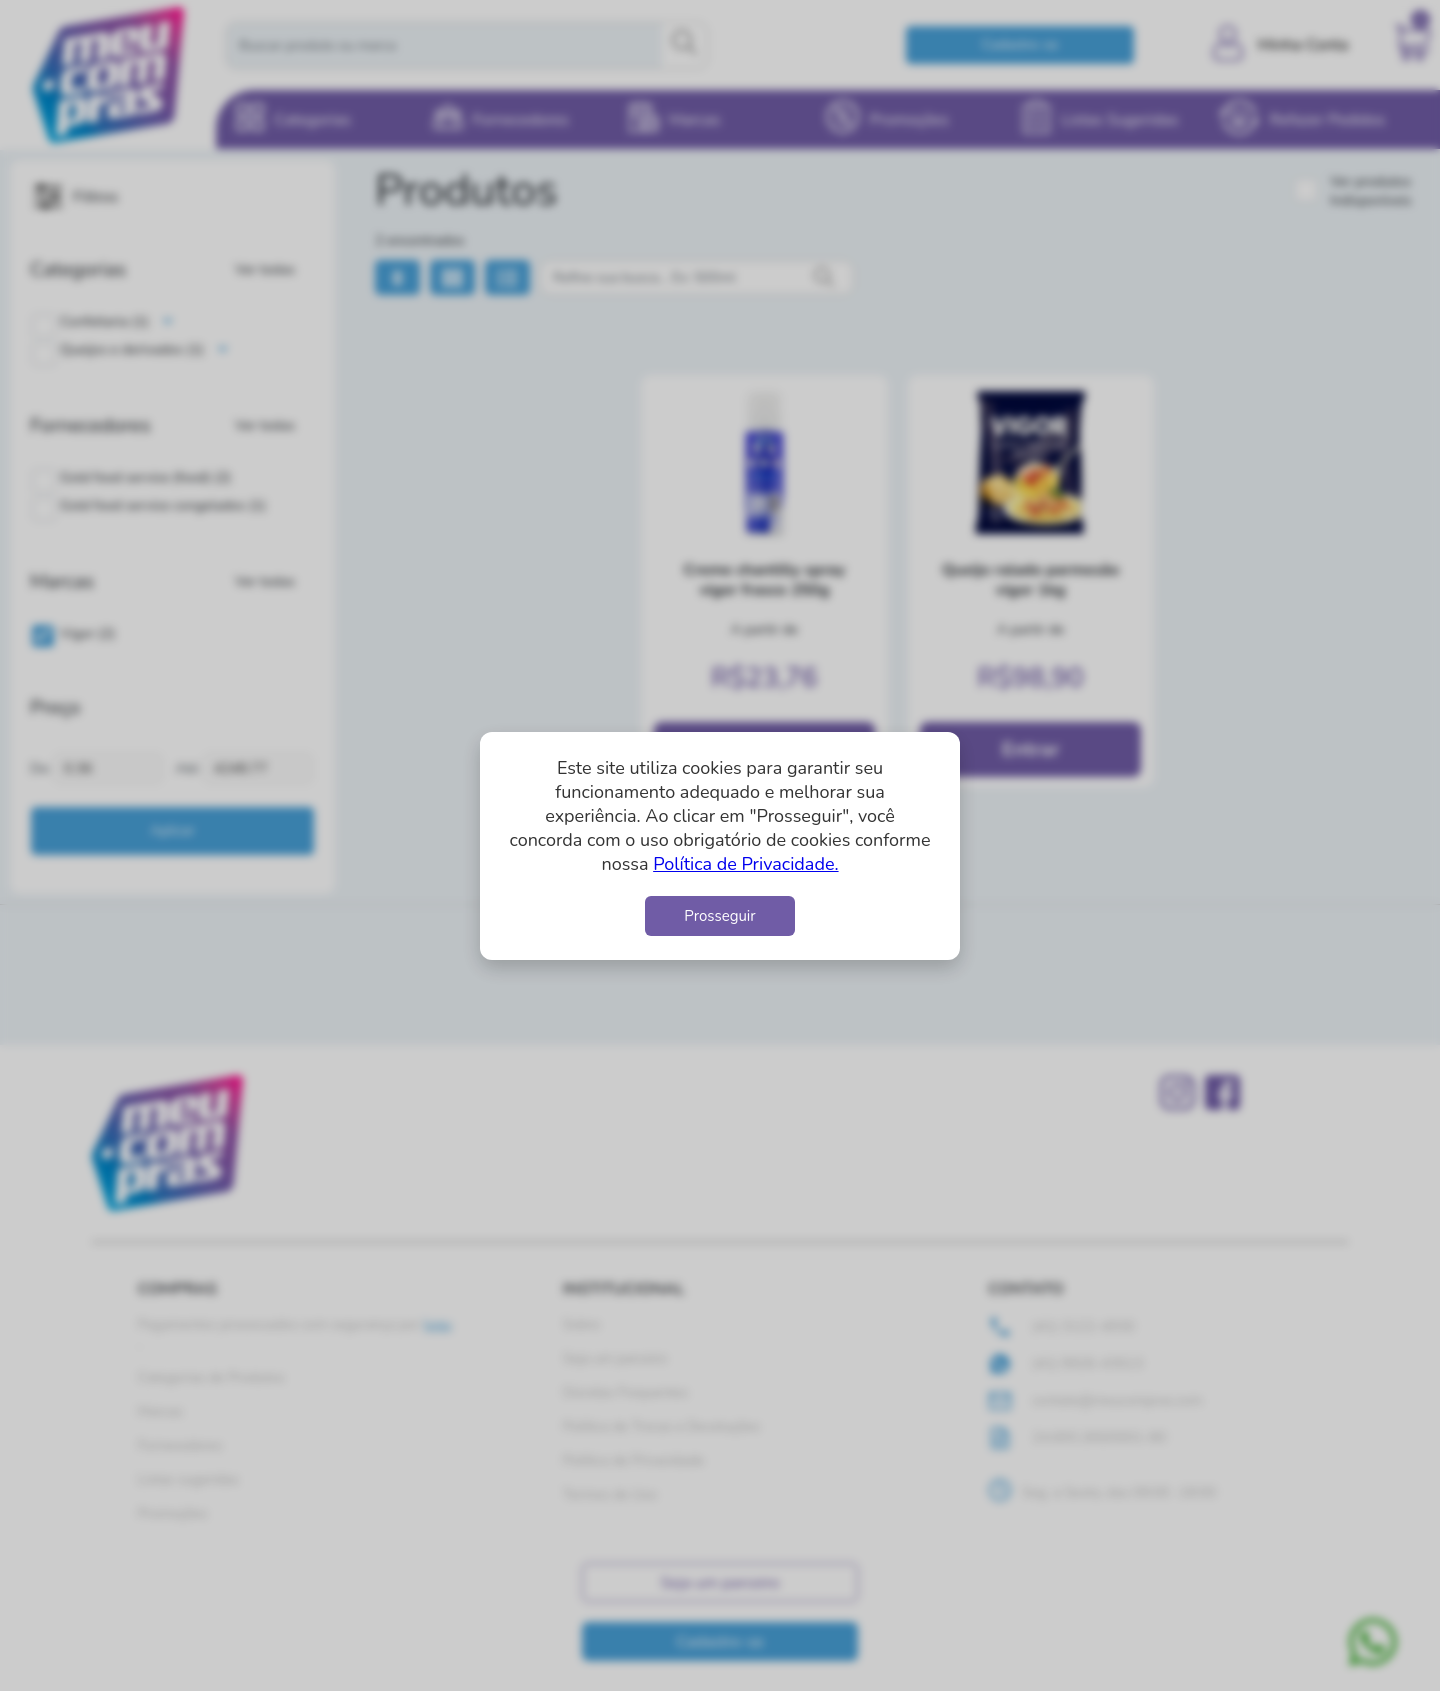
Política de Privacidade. (745, 864)
